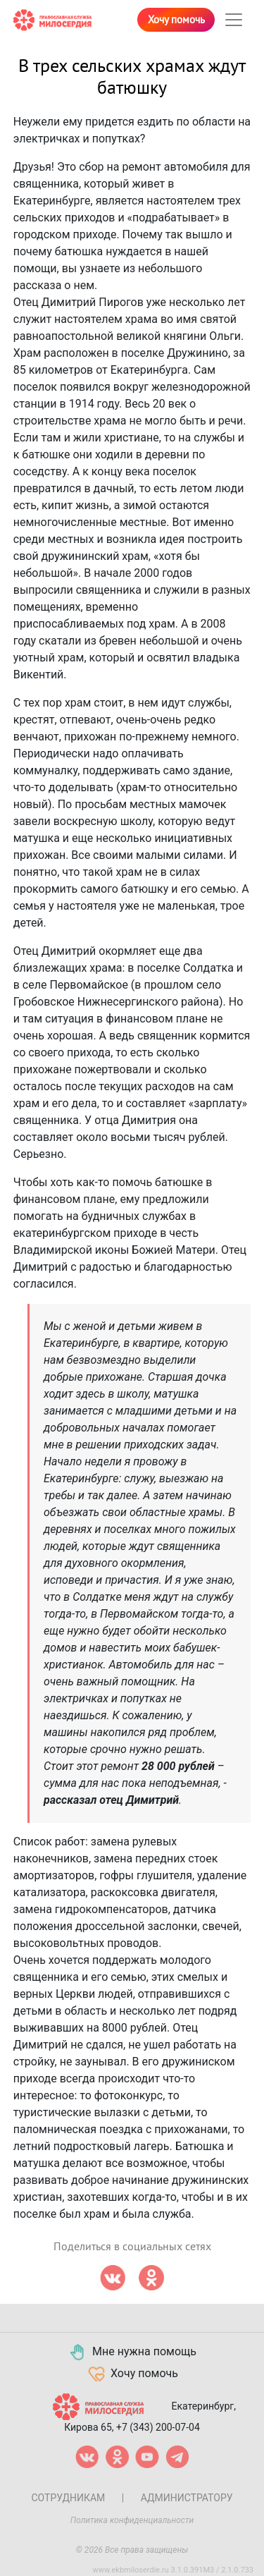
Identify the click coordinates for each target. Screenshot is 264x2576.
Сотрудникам (68, 2497)
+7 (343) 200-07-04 (158, 2427)
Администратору (187, 2497)
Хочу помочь (176, 19)
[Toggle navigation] (234, 19)
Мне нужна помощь (132, 2352)
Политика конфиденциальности (132, 2520)
